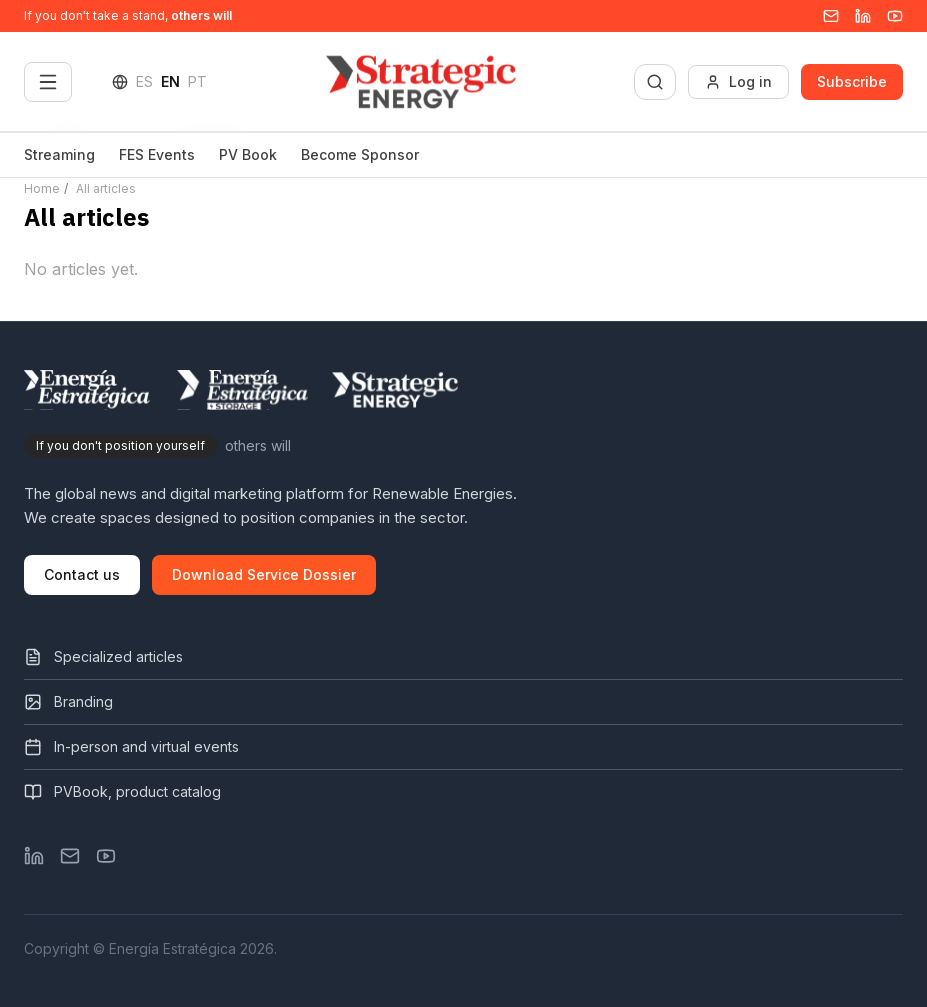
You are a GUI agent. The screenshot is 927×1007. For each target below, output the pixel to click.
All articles (106, 188)
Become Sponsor (360, 154)
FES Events (157, 154)
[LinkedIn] (34, 856)
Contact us (82, 574)
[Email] (831, 16)
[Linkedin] (863, 16)
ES (144, 81)
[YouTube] (895, 16)
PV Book (248, 154)
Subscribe (852, 81)
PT (197, 81)
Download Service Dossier (264, 574)
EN (170, 81)
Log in (738, 81)
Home (42, 188)
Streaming (59, 154)
